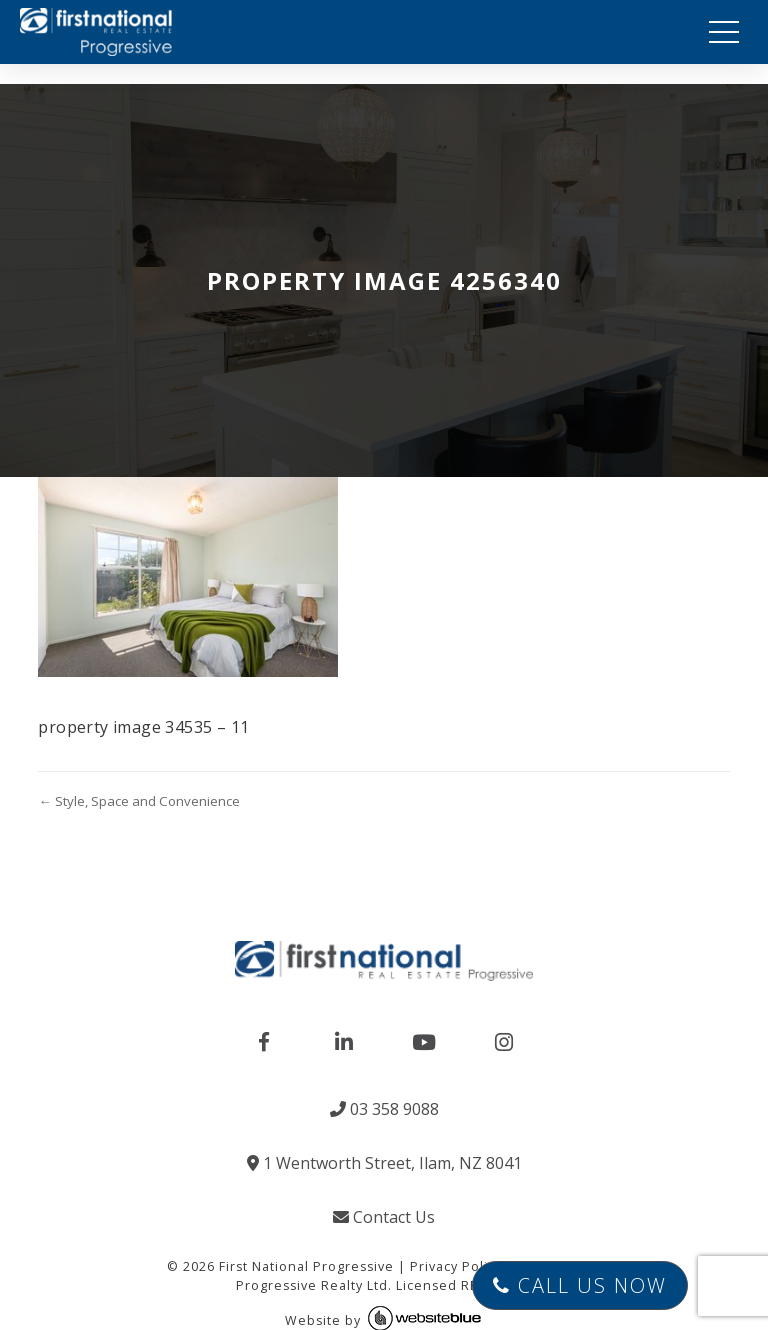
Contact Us (384, 1217)
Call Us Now (580, 1285)
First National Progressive (306, 1266)
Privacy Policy (456, 1266)
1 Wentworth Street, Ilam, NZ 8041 (384, 1163)
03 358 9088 (384, 1109)
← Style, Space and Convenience (138, 801)
